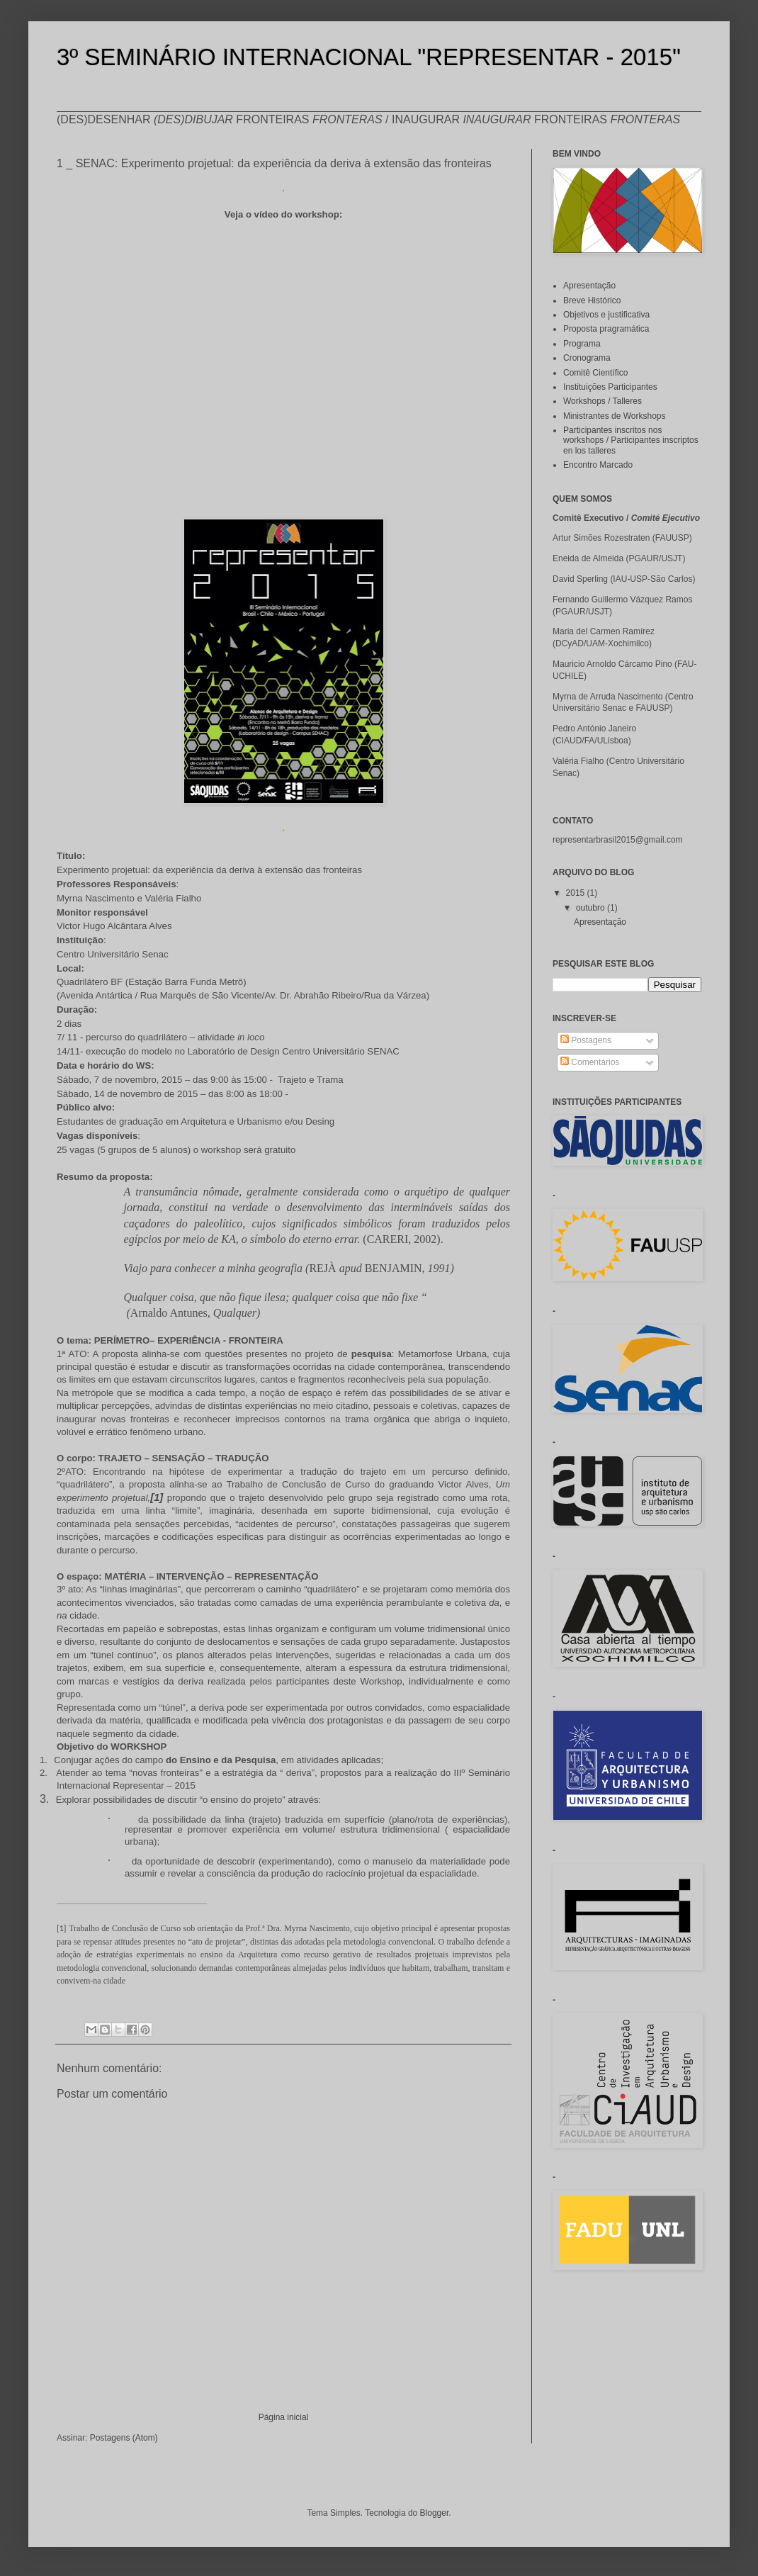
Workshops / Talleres (602, 401)
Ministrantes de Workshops (614, 416)
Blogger (434, 2513)
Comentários (589, 1062)
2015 (576, 893)
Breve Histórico (592, 300)
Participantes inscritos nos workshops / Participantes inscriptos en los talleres (630, 440)
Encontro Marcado (598, 465)
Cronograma (587, 358)
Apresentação (589, 286)
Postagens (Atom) (124, 2438)
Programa (582, 344)
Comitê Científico (595, 373)
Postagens (585, 1040)
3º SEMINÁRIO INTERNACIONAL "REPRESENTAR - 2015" (369, 57)
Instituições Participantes (610, 387)
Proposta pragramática (606, 329)
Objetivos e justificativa (606, 315)
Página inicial (284, 2417)
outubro (591, 908)
